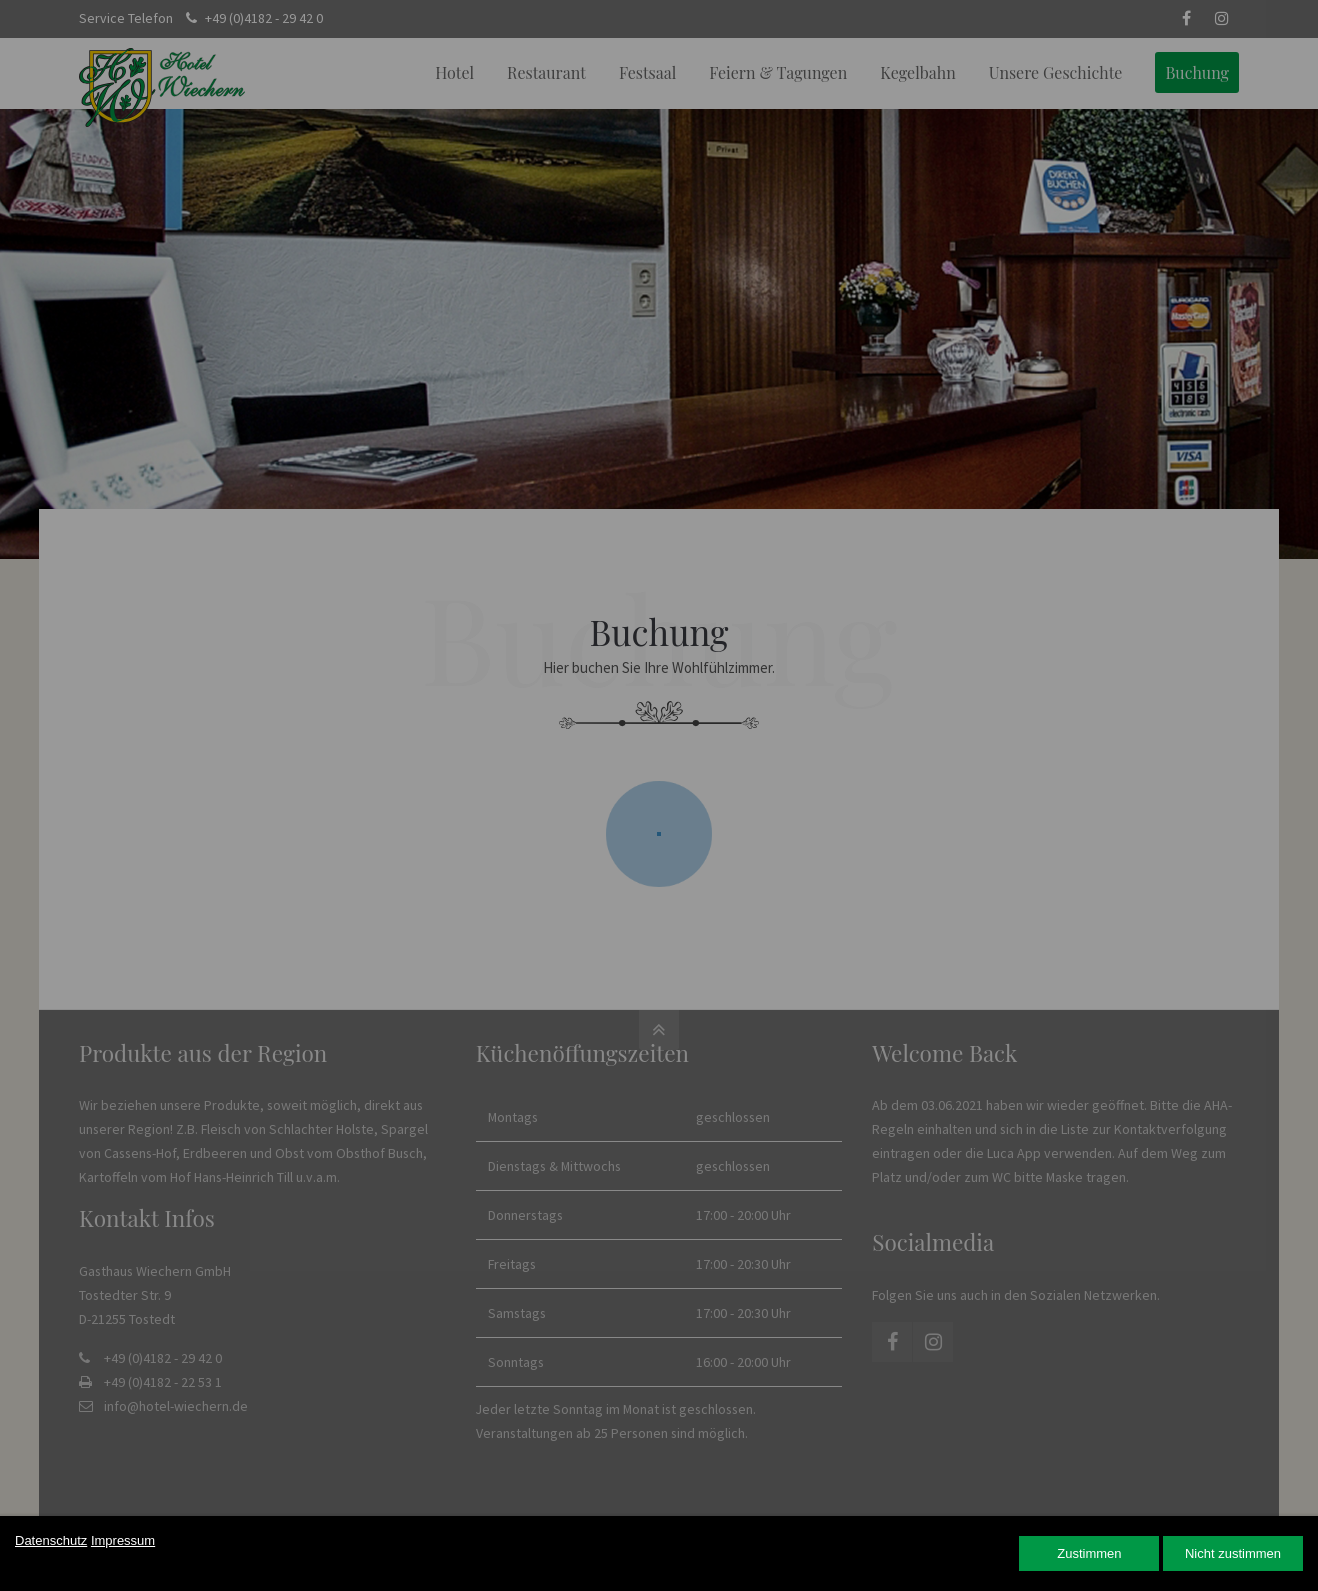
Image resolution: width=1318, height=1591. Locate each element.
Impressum (123, 1540)
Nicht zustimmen (1233, 1553)
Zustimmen (1089, 1553)
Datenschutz (51, 1540)
